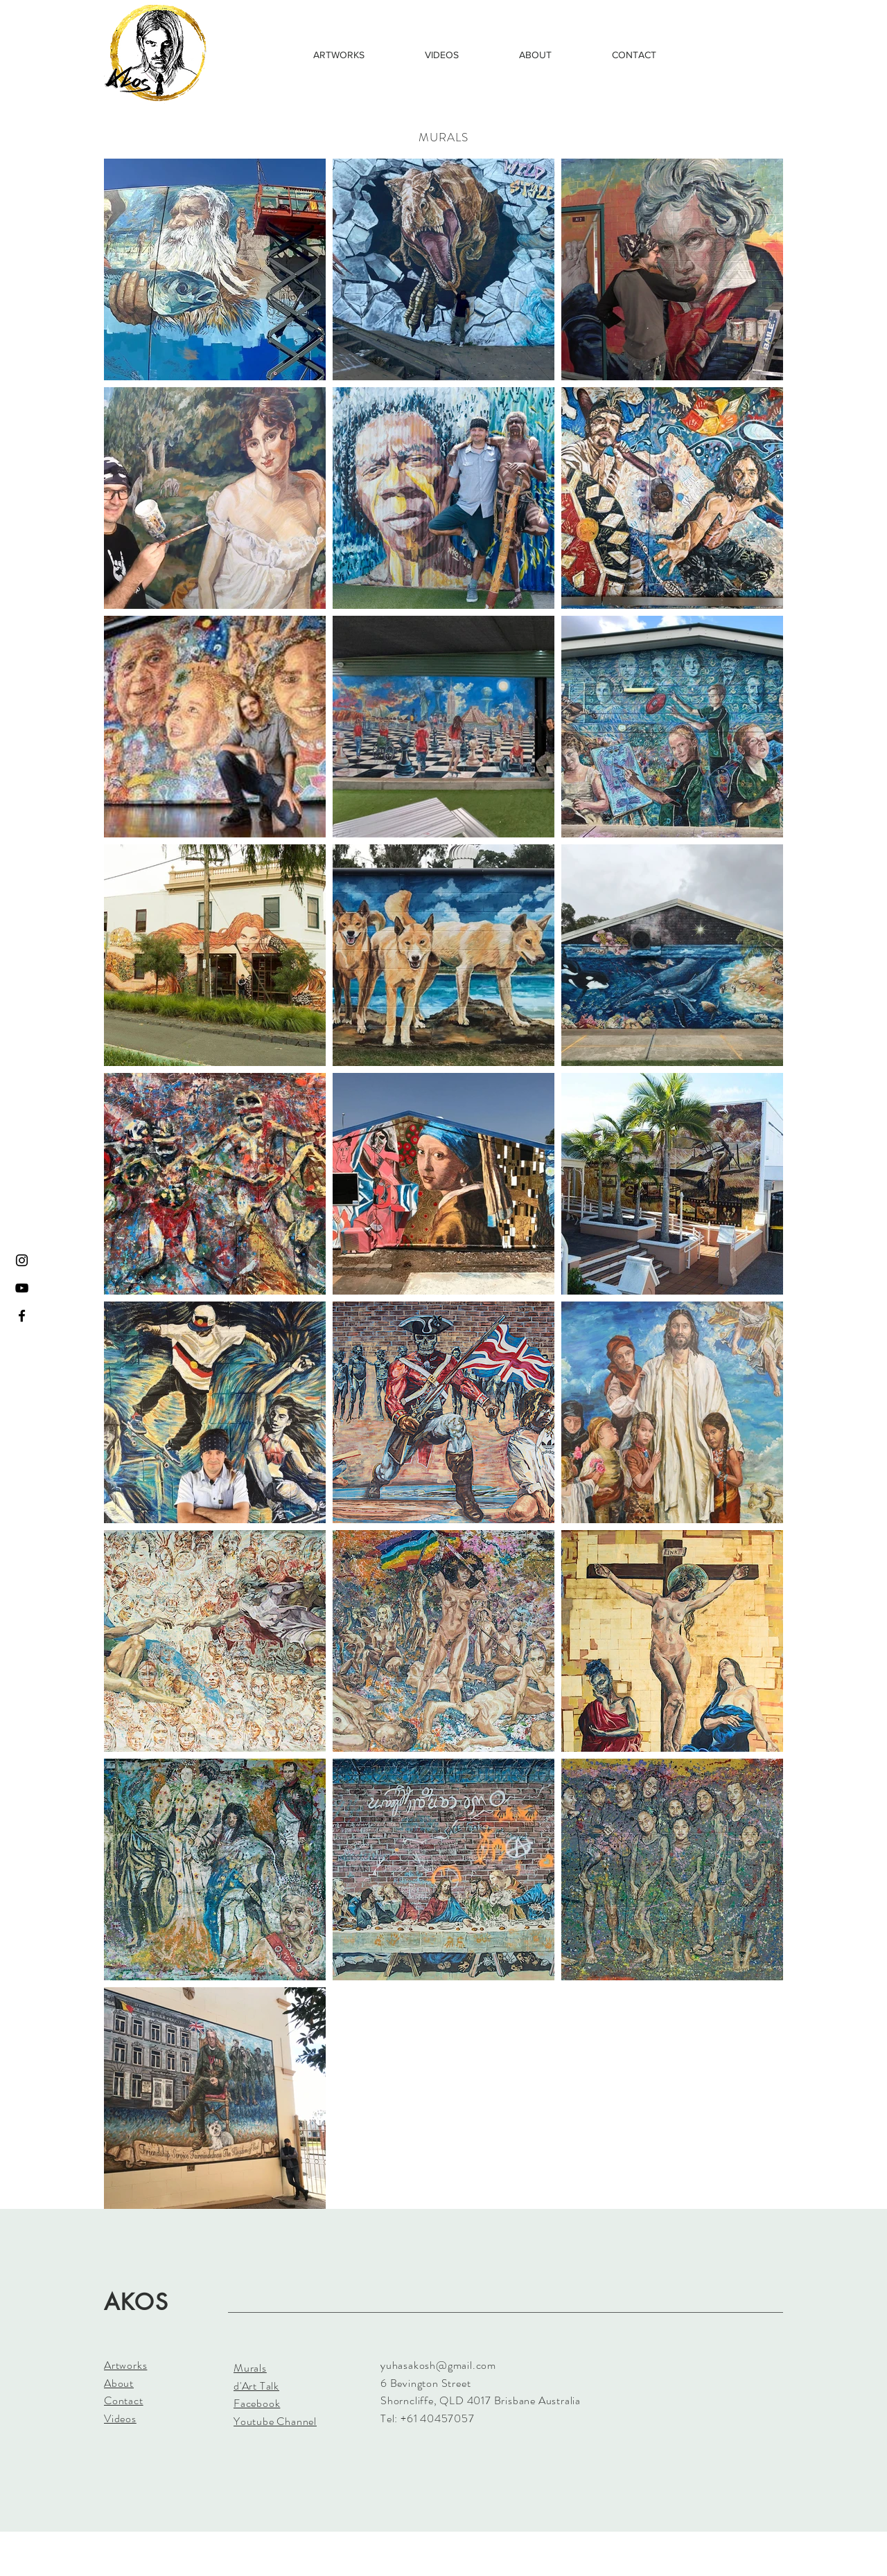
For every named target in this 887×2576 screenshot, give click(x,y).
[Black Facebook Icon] (22, 1316)
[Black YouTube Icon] (22, 1288)
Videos (120, 2418)
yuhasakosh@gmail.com (438, 2365)
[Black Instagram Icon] (22, 1260)
